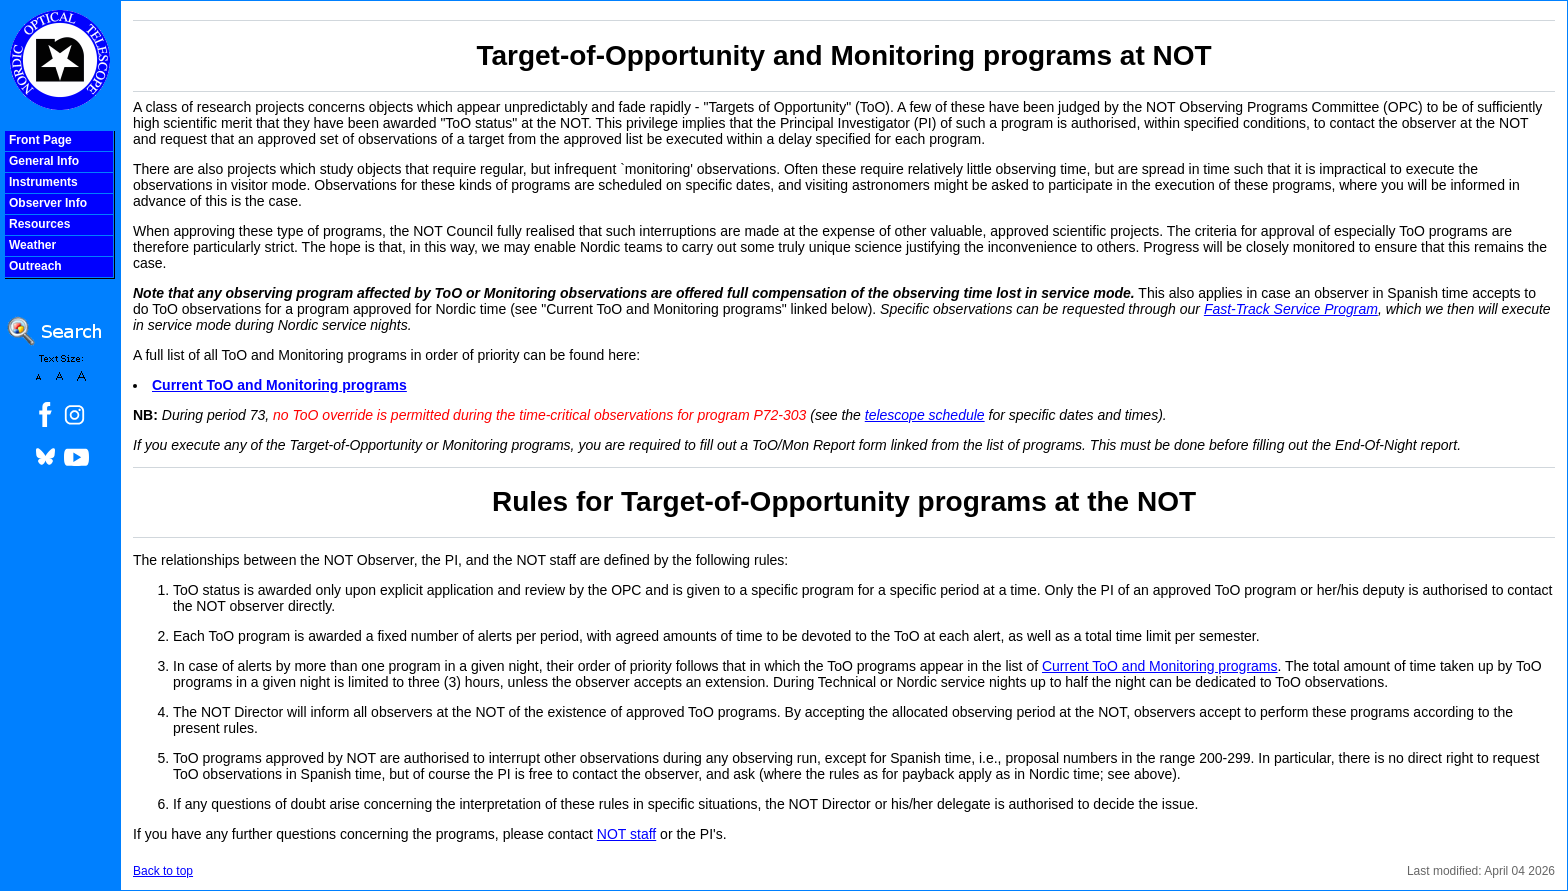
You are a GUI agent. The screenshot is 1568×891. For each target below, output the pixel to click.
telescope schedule (925, 415)
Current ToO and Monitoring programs (279, 385)
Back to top (163, 871)
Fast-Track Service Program (1291, 309)
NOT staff (626, 834)
